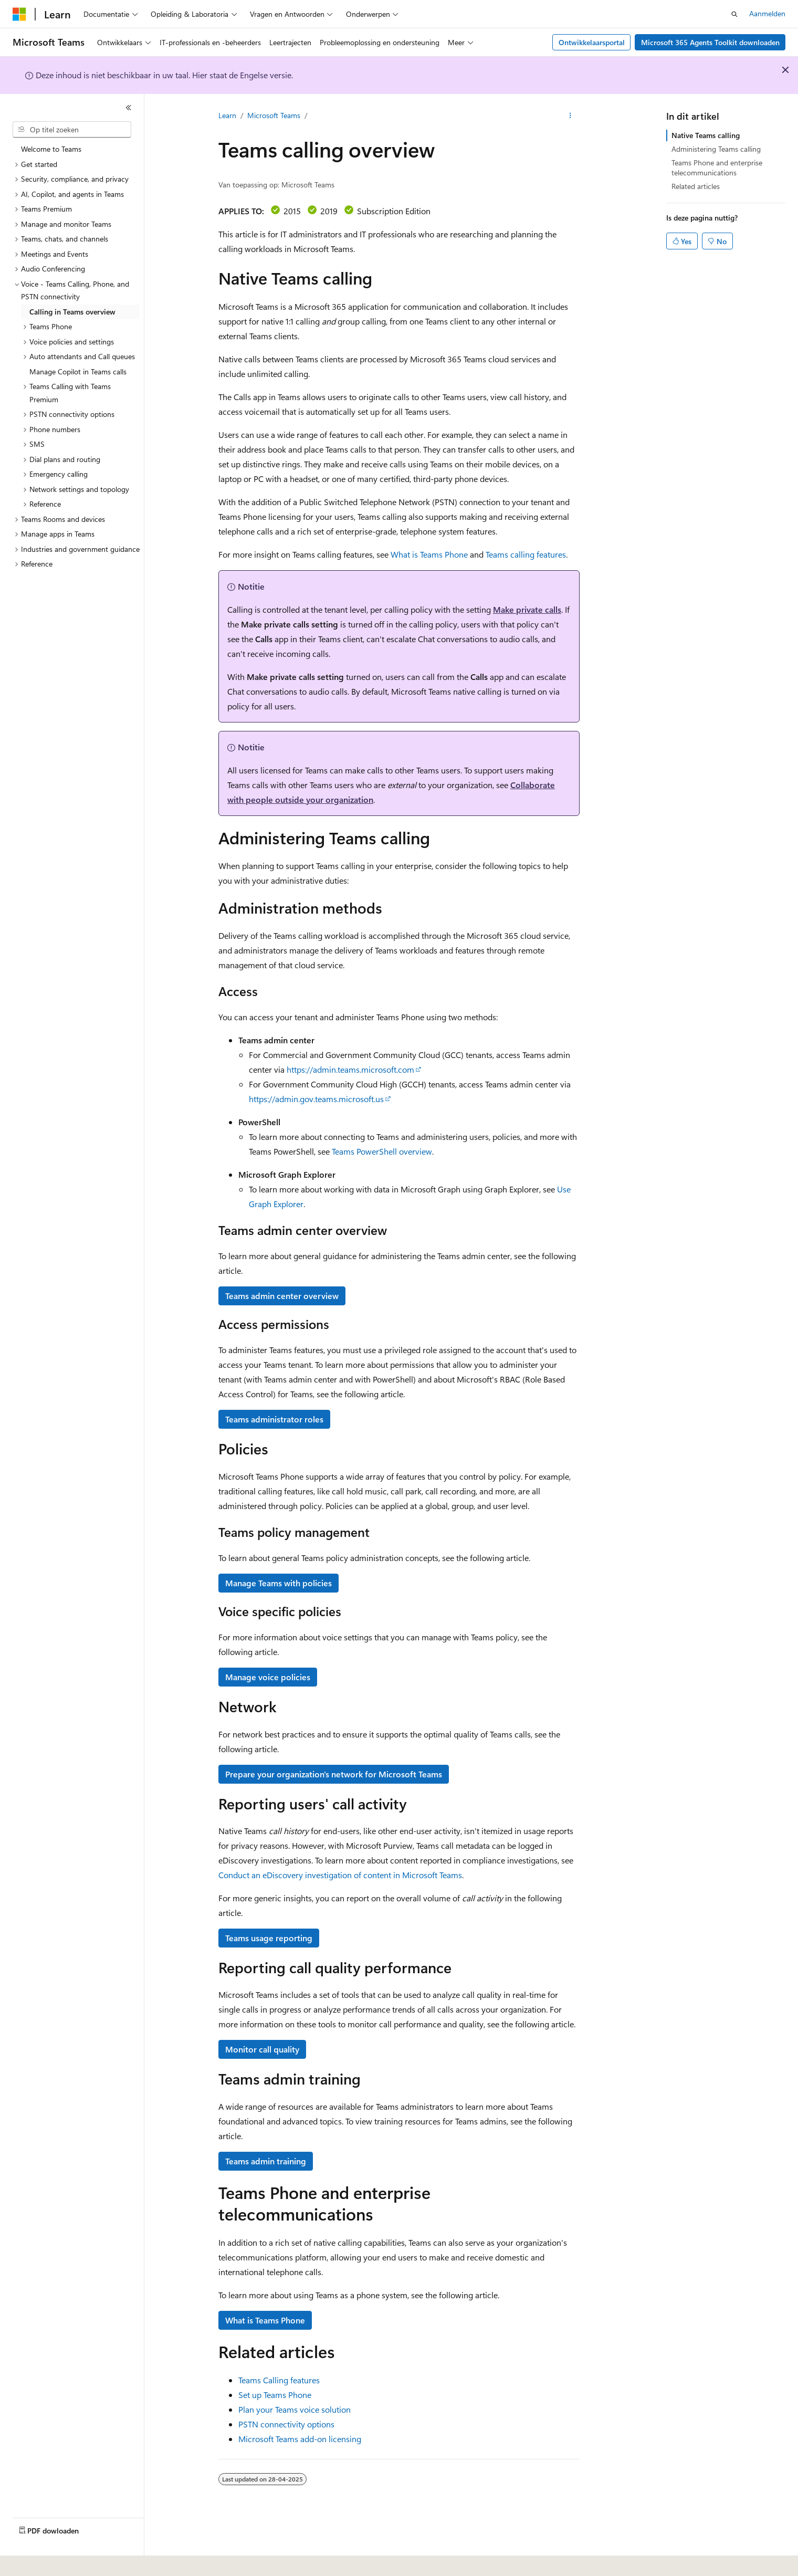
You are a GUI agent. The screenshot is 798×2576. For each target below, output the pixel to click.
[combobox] (72, 129)
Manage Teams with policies (278, 1582)
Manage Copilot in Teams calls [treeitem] (78, 371)
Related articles (695, 186)
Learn (227, 115)
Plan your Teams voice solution (294, 2409)
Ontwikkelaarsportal (592, 42)
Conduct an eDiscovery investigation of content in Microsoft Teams (340, 1874)
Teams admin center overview (282, 1295)
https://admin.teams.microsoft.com (350, 1069)
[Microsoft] (19, 14)
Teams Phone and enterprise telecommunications (716, 167)
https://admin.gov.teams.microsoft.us (316, 1098)
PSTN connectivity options (286, 2424)
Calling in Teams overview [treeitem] (72, 312)
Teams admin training (265, 2160)
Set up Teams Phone (274, 2394)
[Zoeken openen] (734, 14)
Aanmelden (767, 13)
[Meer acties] (570, 116)
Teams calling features (526, 554)
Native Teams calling (705, 135)
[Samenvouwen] (129, 107)
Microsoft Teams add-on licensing (299, 2438)
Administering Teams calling (716, 149)
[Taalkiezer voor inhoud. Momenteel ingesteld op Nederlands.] (42, 2560)
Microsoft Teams (273, 115)
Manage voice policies (267, 1676)
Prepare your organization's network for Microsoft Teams (333, 1773)
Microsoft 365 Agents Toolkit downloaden (710, 42)
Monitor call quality (262, 2049)
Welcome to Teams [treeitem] (51, 149)
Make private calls (527, 609)
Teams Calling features (279, 2379)
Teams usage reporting (268, 1937)
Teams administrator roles (274, 1419)
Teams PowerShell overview (382, 1151)
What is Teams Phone (429, 554)
